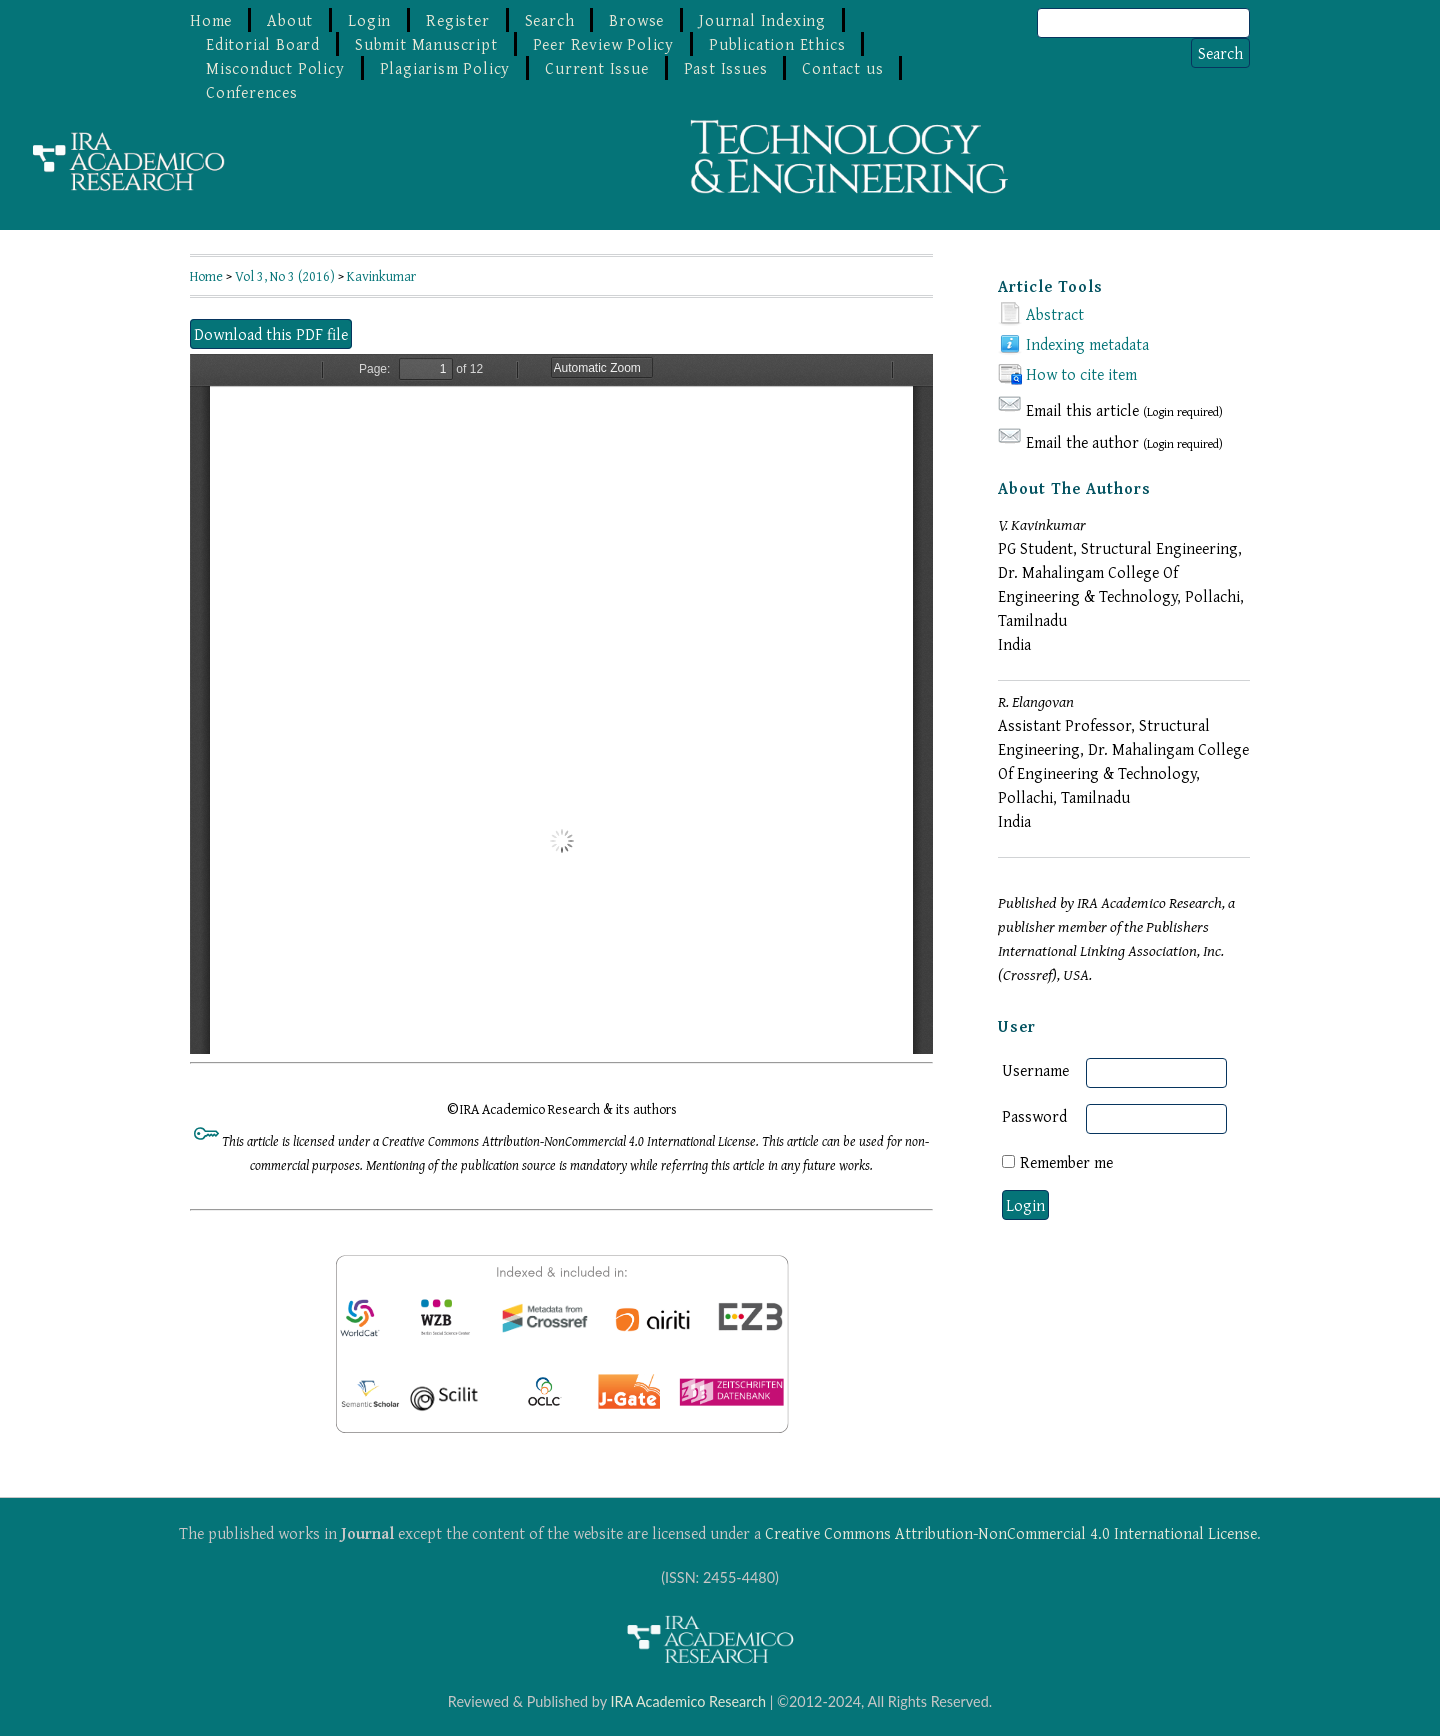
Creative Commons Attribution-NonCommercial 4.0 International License (1011, 1533)
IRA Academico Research (688, 1701)
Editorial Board (263, 44)
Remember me (1066, 1162)
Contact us (842, 68)
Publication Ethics (777, 44)
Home (211, 20)
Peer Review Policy (603, 44)
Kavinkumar (381, 276)
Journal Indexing (762, 20)
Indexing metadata (1087, 344)
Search (550, 20)
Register (457, 20)
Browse (636, 20)
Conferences (252, 92)
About (290, 20)
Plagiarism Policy (445, 68)
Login (369, 20)
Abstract (1055, 314)
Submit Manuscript (426, 44)
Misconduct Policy (275, 68)
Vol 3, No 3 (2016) (285, 276)
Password (1034, 1116)
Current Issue (596, 68)
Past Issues (726, 68)
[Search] (1143, 23)
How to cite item (1081, 374)
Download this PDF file (271, 334)
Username (1035, 1070)
